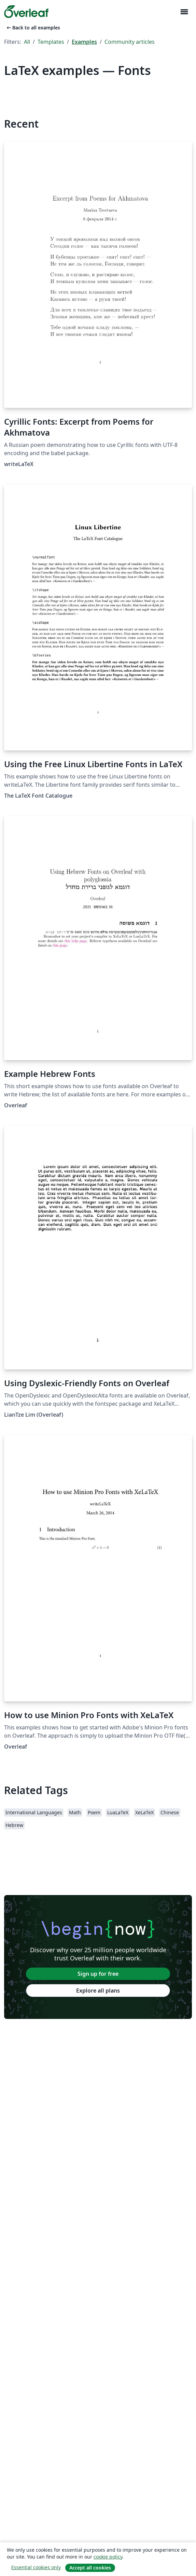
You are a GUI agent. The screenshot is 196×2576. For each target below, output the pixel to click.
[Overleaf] (26, 11)
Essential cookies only (36, 2567)
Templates (51, 42)
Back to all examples (32, 27)
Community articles (129, 42)
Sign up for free (98, 1974)
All (27, 42)
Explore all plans (98, 1990)
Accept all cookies (90, 2567)
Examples (84, 42)
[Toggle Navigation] (184, 12)
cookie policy (108, 2556)
